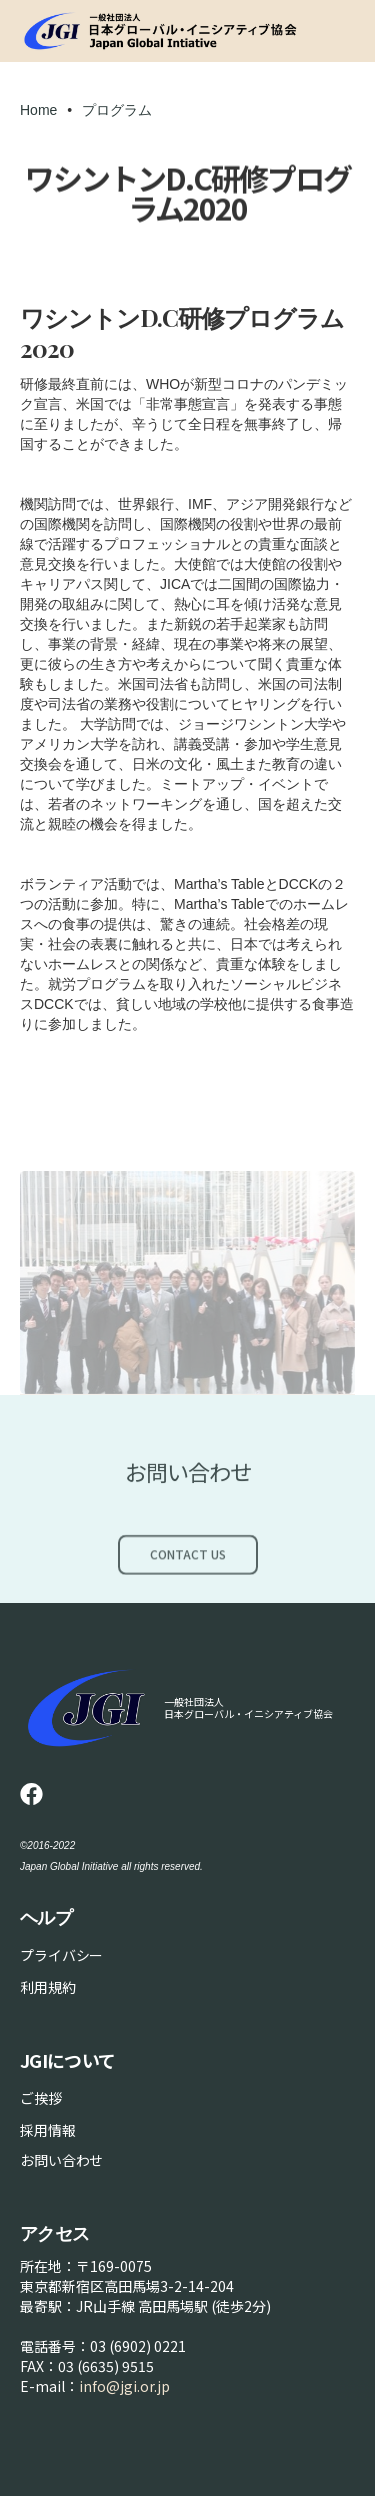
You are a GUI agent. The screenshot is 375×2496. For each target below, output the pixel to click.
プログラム (117, 110)
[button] (328, 31)
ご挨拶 (41, 2098)
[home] (160, 31)
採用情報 (48, 2130)
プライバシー (61, 1955)
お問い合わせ (61, 2160)
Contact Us (188, 1567)
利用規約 (48, 1987)
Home (38, 110)
